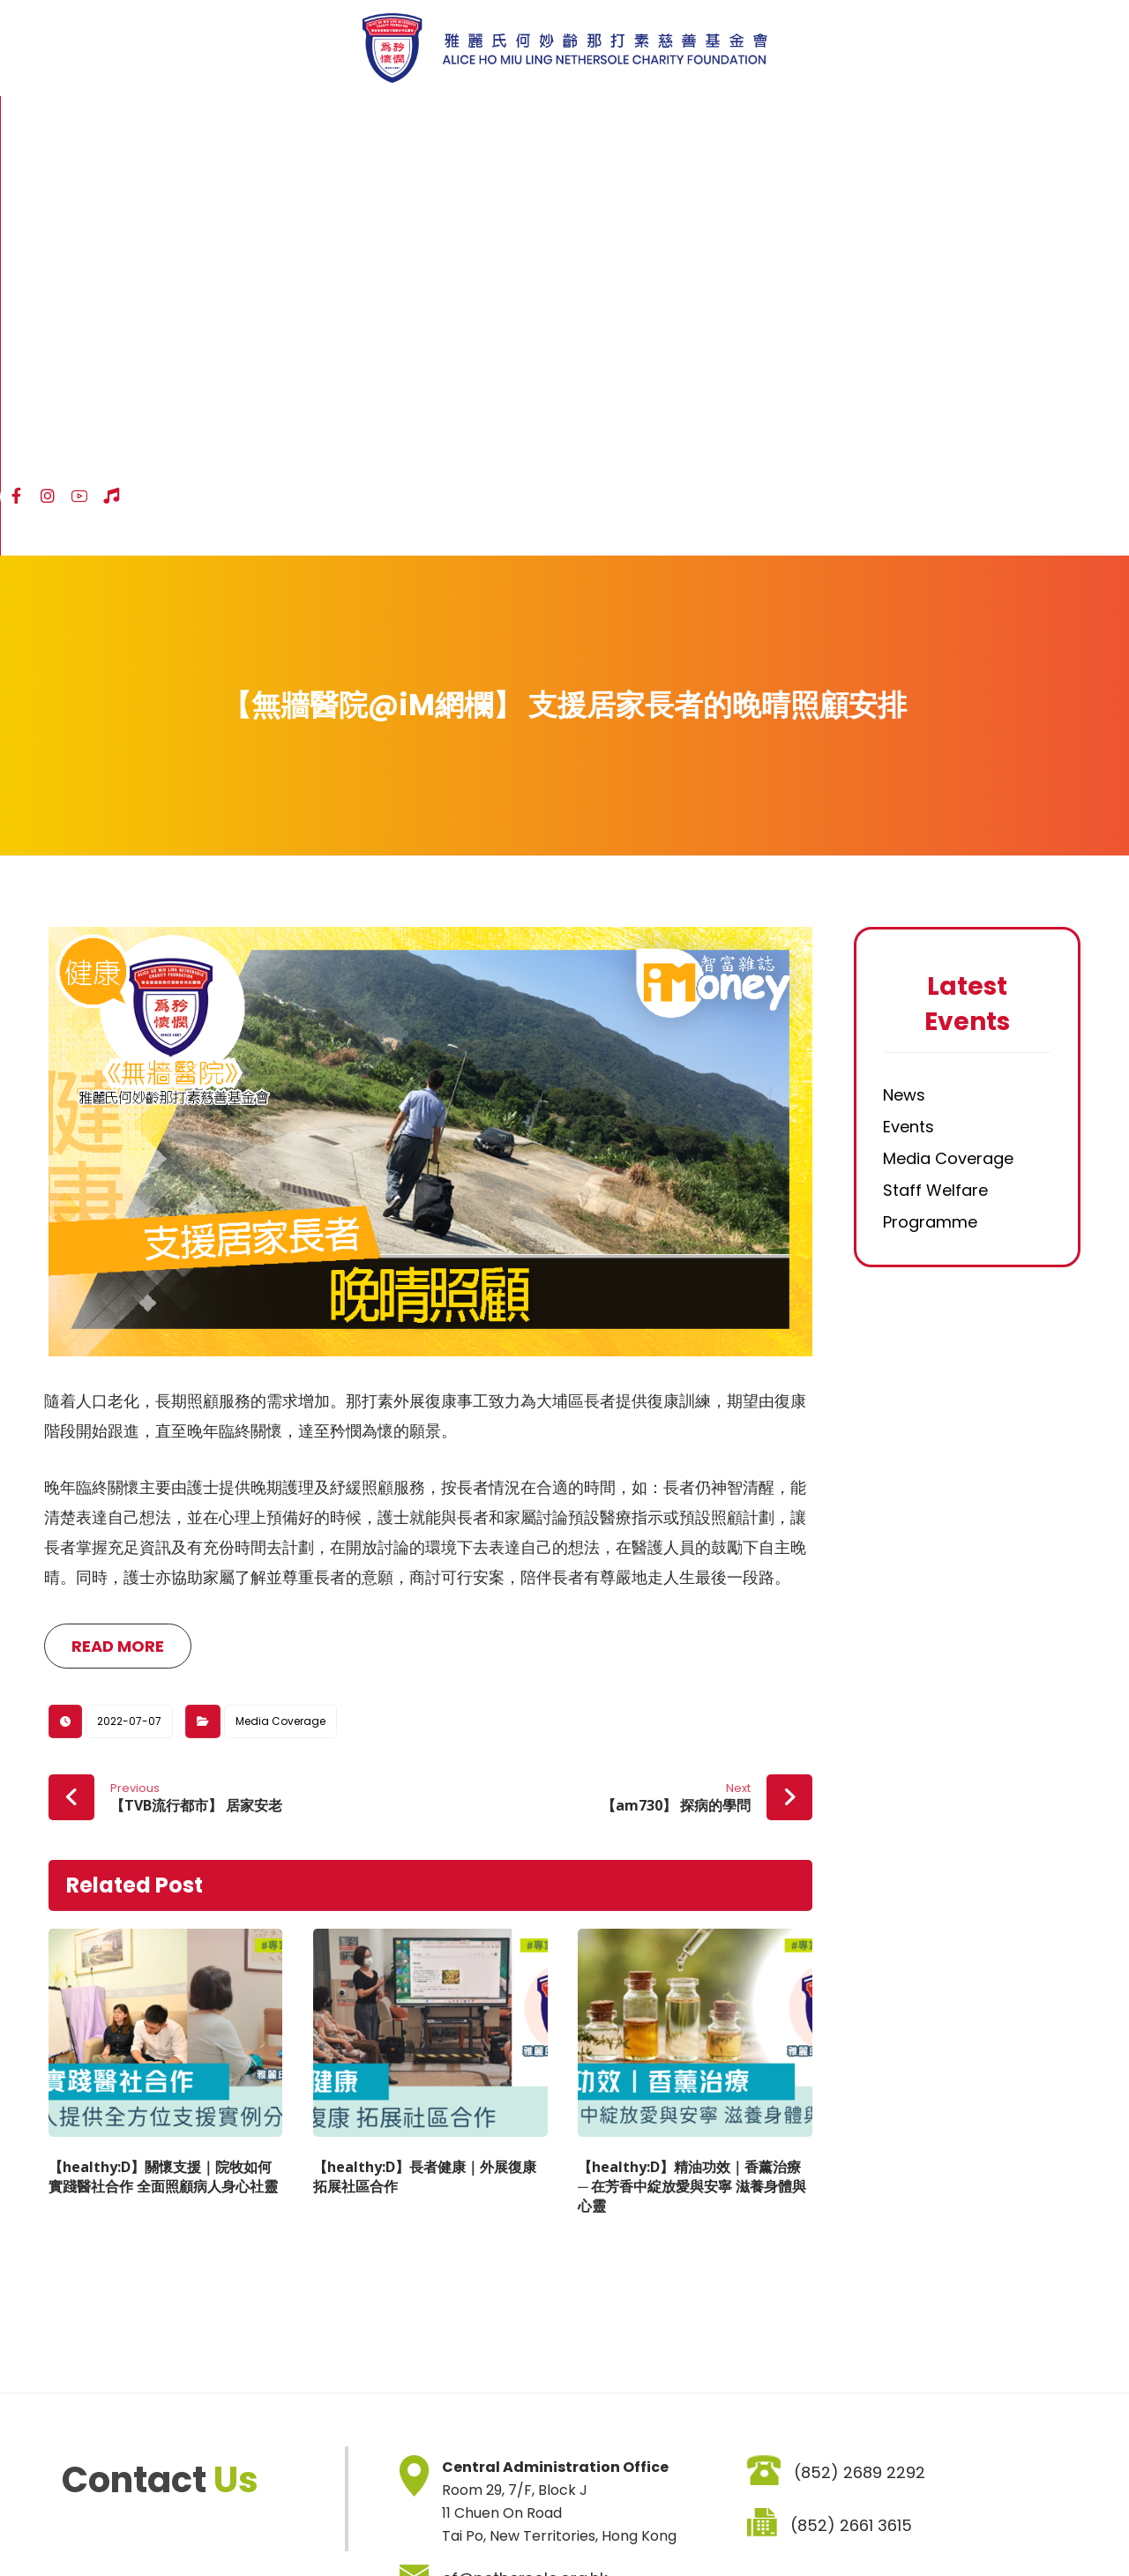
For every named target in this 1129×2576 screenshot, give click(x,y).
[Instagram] (952, 121)
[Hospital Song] (1016, 121)
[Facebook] (921, 121)
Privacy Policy (251, 2524)
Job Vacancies (362, 2524)
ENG (1058, 122)
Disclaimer (153, 2524)
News (904, 687)
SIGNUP (768, 2426)
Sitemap (70, 2524)
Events (908, 718)
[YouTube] (984, 121)
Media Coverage (280, 1325)
